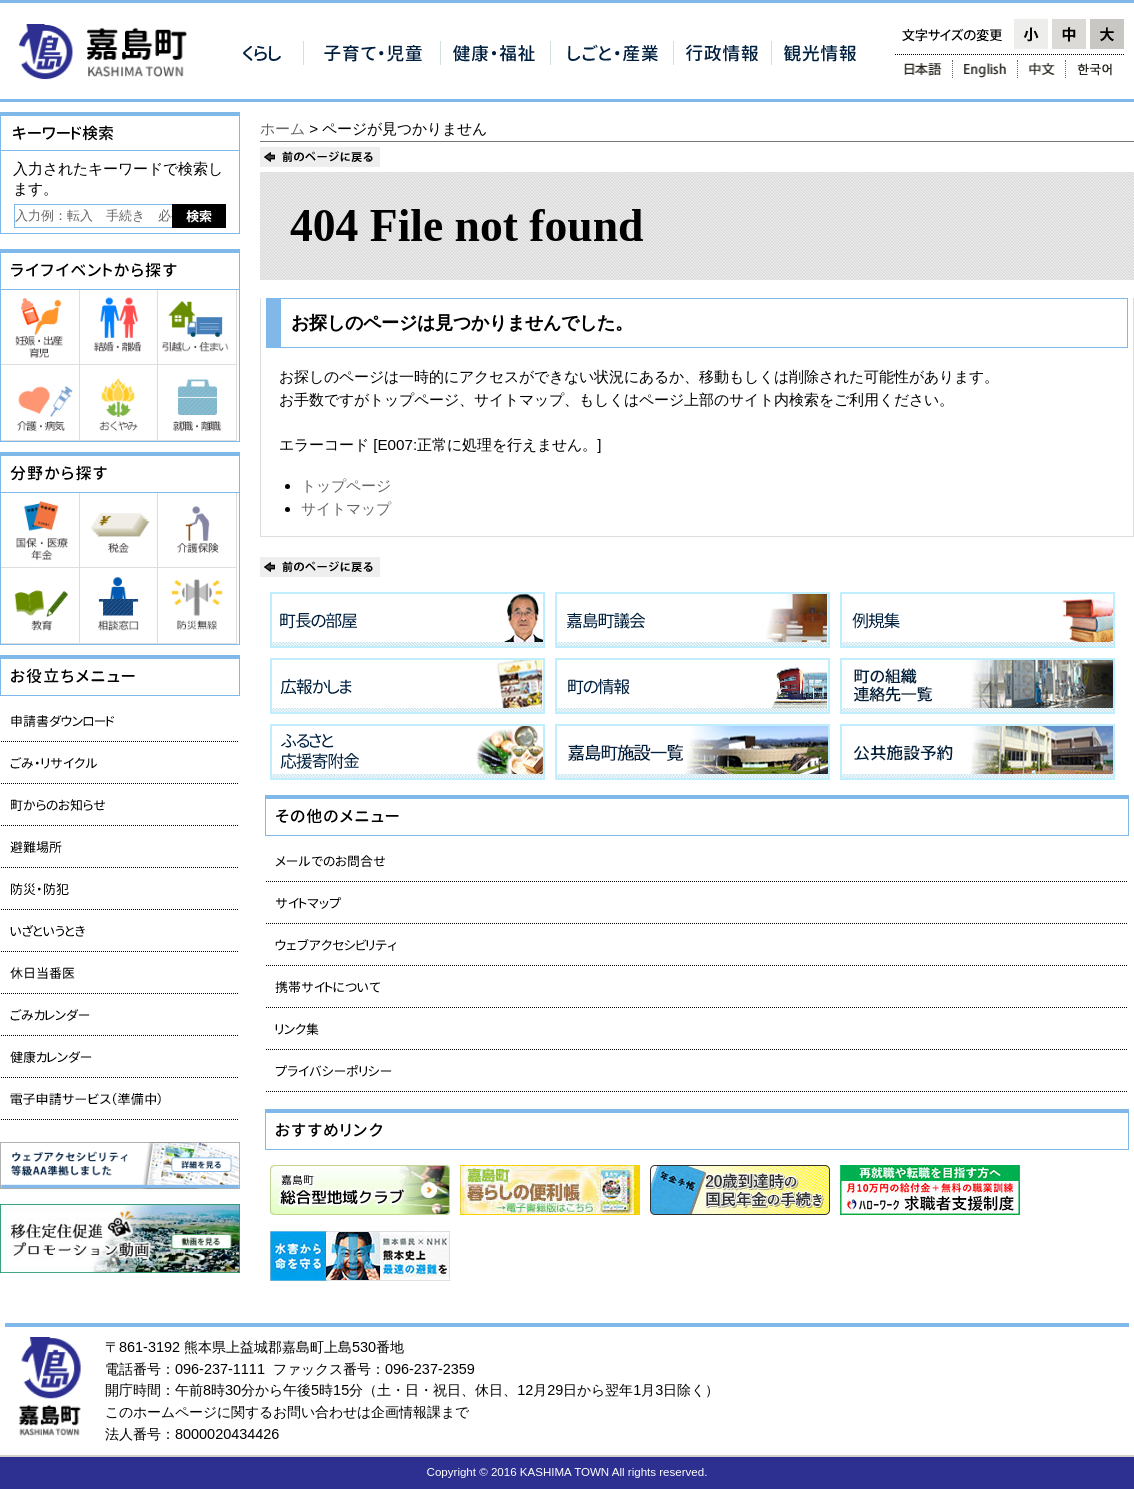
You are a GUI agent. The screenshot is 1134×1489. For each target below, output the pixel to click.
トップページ (346, 485)
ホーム (282, 128)
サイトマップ (346, 508)
